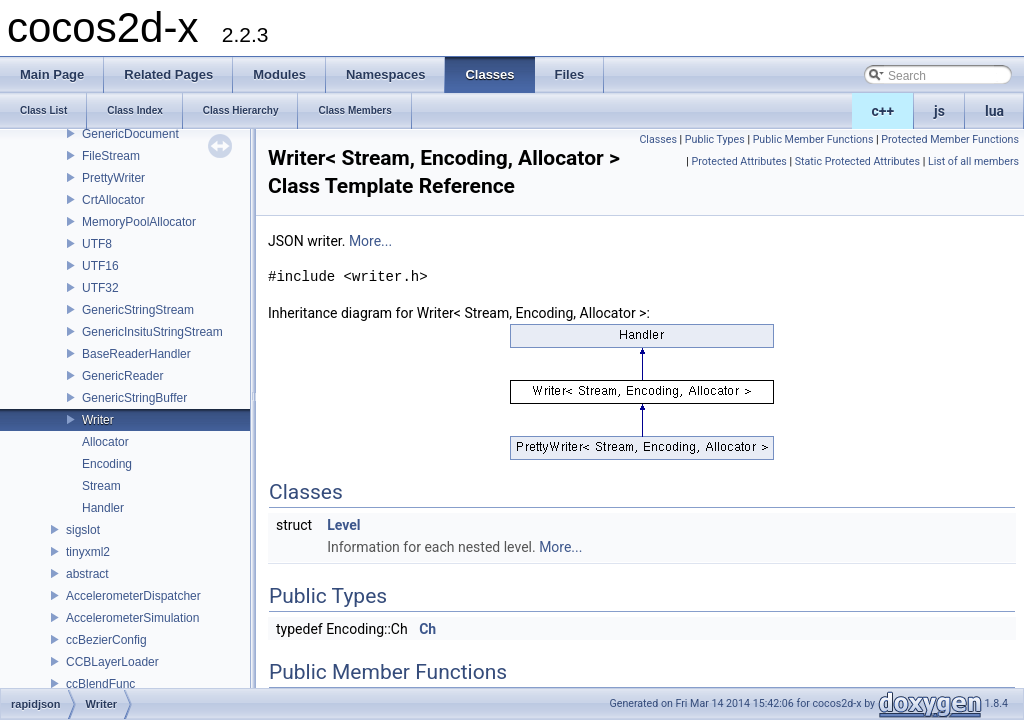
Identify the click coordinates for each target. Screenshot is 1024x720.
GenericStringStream (138, 310)
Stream (101, 486)
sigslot (83, 530)
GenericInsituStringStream (152, 332)
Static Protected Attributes (857, 161)
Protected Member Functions (950, 139)
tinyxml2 (88, 552)
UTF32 (100, 288)
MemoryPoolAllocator (139, 222)
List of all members (973, 161)
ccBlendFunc (100, 684)
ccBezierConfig (106, 640)
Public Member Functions (813, 139)
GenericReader (122, 376)
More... (370, 241)
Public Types (715, 139)
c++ (883, 111)
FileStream (111, 156)
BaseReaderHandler (136, 354)
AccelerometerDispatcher (133, 596)
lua (994, 111)
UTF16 (100, 266)
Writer (98, 420)
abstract (87, 574)
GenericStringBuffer (134, 398)
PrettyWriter (113, 178)
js (939, 111)
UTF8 (97, 244)
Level (343, 525)
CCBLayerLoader (112, 662)
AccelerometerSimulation (132, 618)
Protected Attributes (739, 161)
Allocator (105, 442)
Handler (103, 508)
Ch (427, 629)
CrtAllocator (113, 200)
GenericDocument (130, 134)
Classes (657, 139)
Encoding (107, 464)
